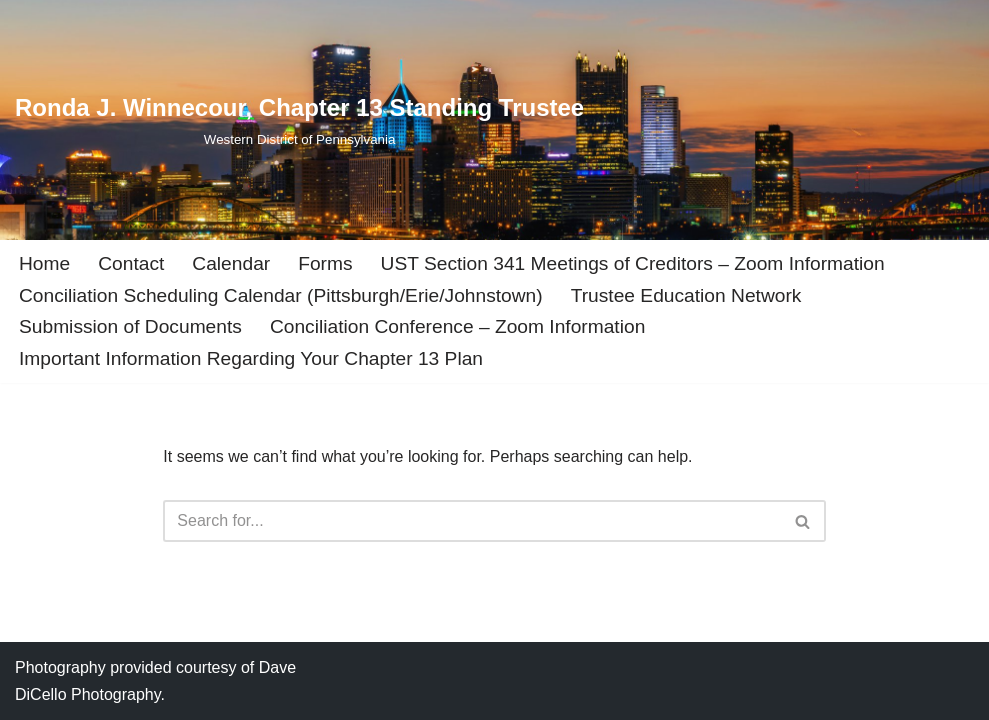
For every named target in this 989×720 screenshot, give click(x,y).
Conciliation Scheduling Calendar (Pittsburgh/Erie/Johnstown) (281, 295)
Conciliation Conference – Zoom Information (457, 326)
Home (44, 263)
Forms (325, 263)
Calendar (231, 263)
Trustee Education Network (686, 295)
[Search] (471, 521)
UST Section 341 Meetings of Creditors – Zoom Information (633, 263)
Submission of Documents (130, 326)
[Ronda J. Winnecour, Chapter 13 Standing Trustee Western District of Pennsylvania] (299, 119)
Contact (131, 263)
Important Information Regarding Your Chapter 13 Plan (251, 358)
